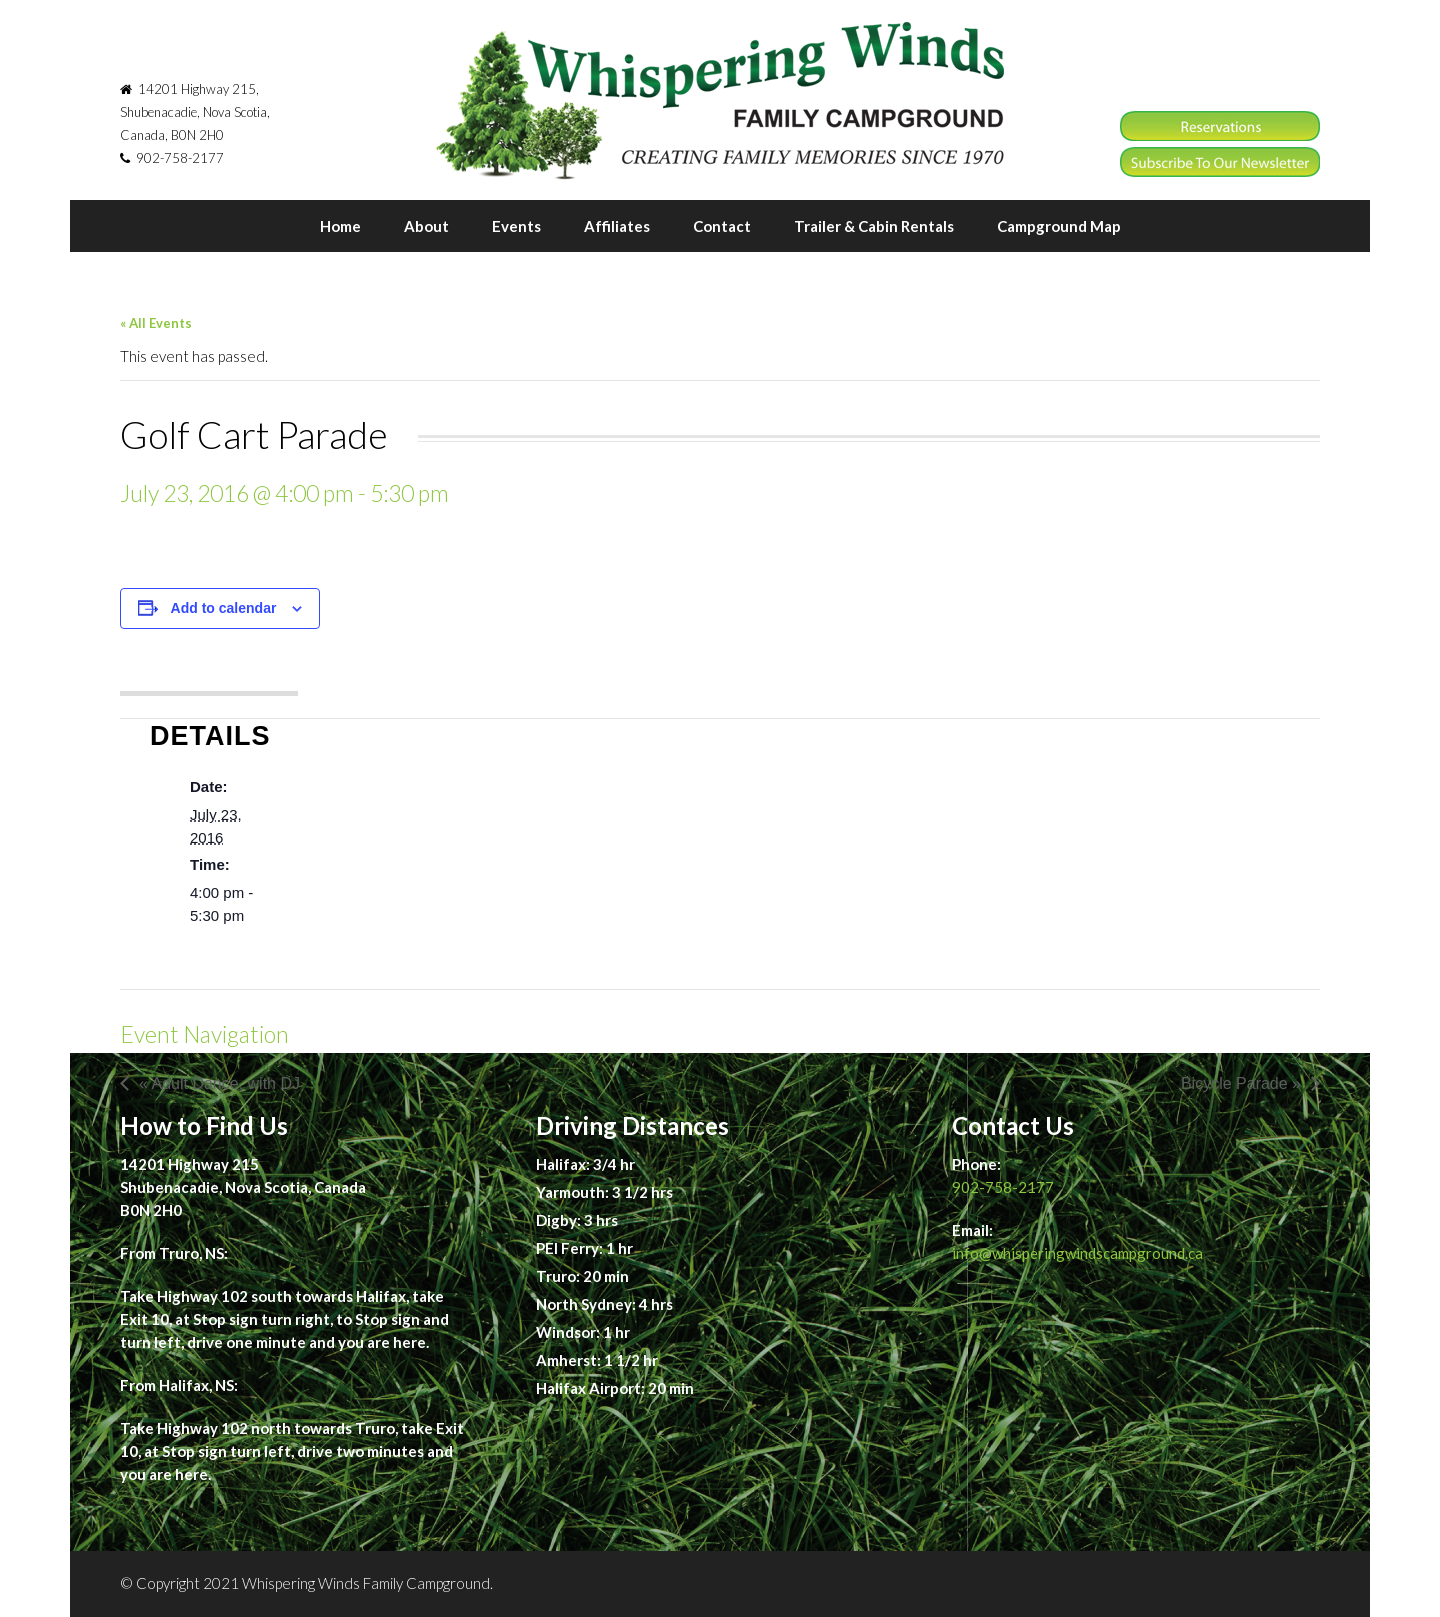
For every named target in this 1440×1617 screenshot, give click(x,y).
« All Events (156, 323)
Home (340, 226)
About (426, 226)
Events (516, 226)
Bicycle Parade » (1241, 1083)
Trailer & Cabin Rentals (874, 226)
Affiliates (617, 226)
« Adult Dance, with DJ (219, 1083)
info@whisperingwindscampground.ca (1077, 1253)
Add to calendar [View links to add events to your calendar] (224, 608)
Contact (722, 226)
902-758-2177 (1003, 1187)
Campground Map (1059, 226)
